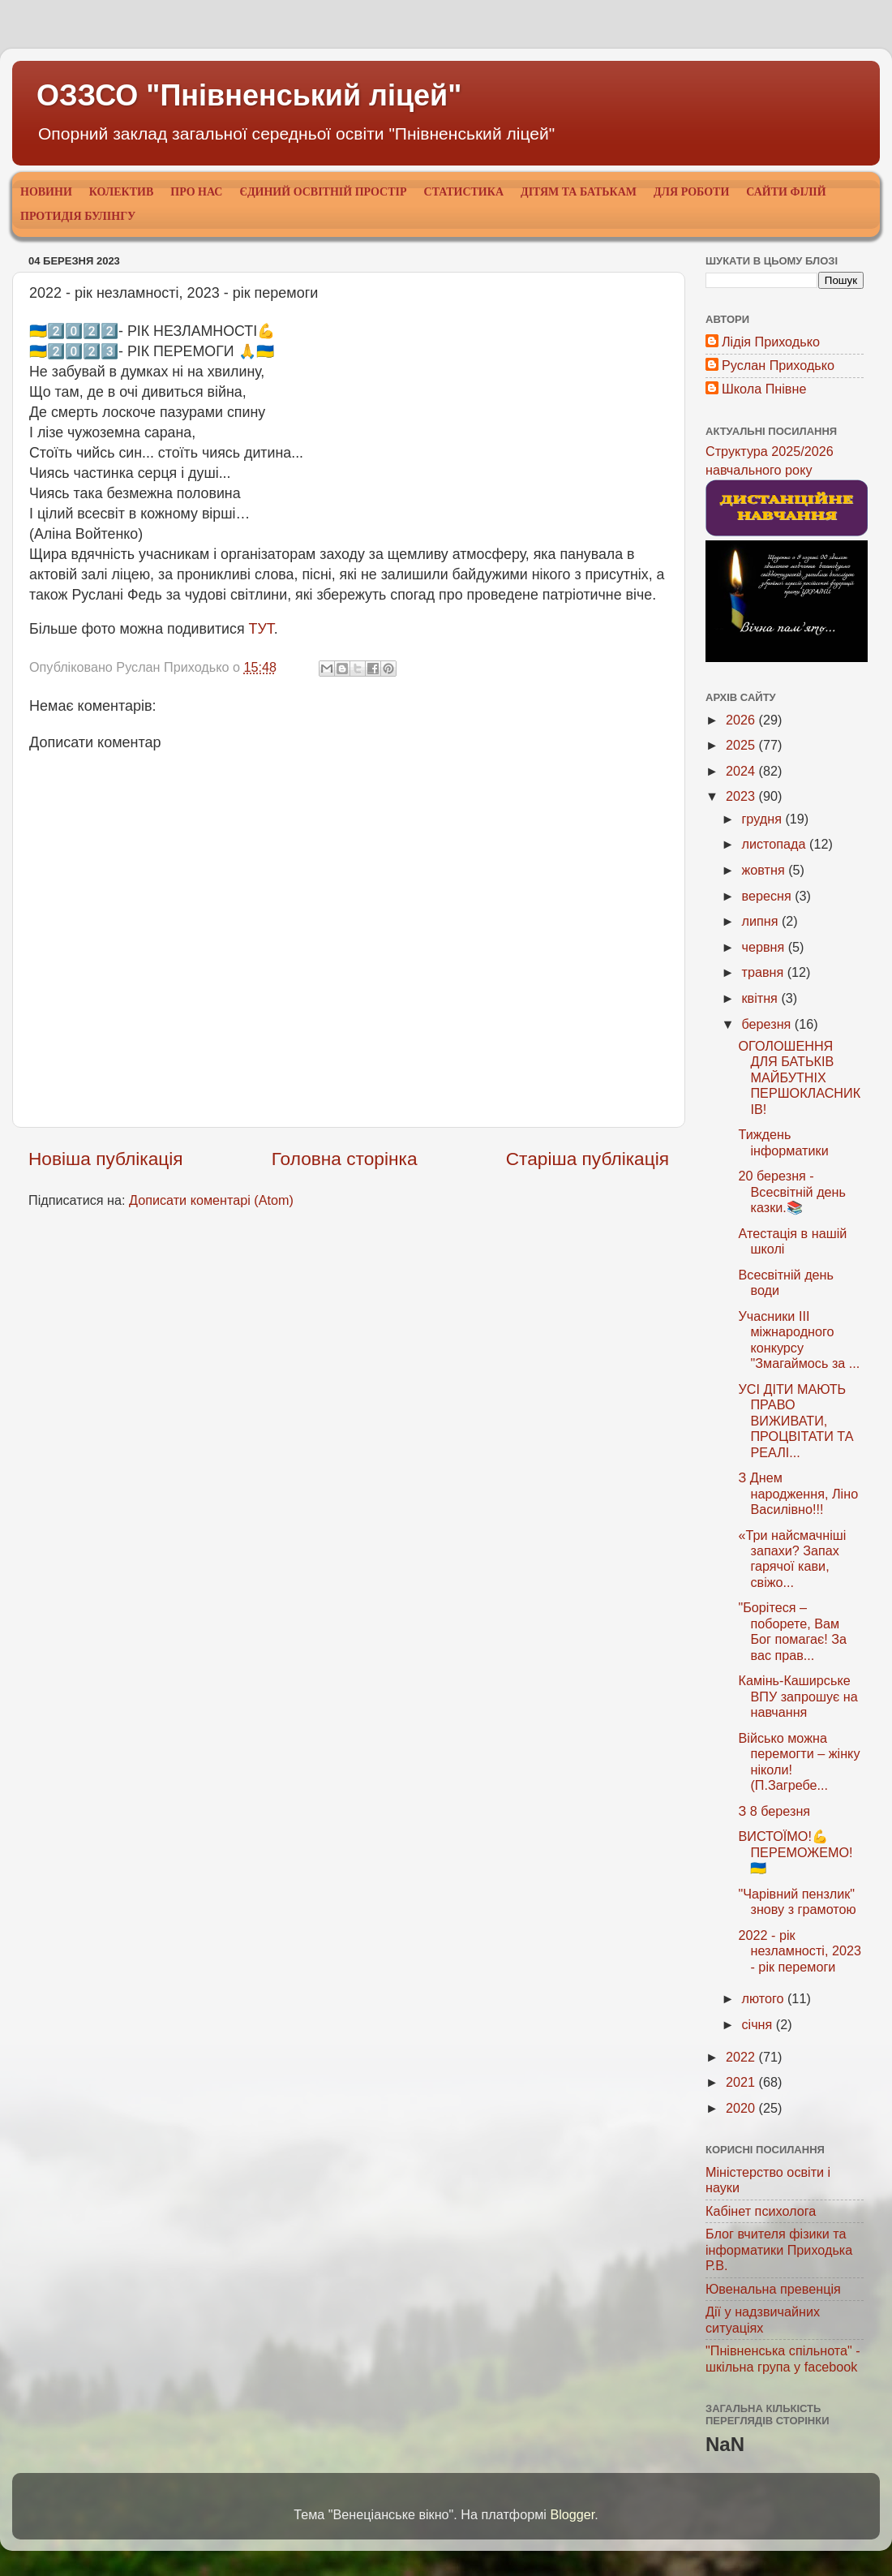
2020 (742, 2108)
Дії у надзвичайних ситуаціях (762, 2319)
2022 (742, 2056)
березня (767, 1024)
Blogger (572, 2514)
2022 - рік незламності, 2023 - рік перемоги (799, 1951)
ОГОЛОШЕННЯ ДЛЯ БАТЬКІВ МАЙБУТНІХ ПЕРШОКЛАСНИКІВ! (799, 1077)
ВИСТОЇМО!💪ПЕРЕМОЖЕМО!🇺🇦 (795, 1852)
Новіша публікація (105, 1158)
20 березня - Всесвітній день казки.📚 (792, 1191)
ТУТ (261, 629)
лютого (764, 1998)
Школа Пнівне (764, 388)
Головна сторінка (345, 1158)
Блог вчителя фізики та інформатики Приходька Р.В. (778, 2249)
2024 (742, 770)
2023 (742, 796)
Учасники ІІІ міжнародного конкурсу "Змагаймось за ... (799, 1339)
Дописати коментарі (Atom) (211, 1200)
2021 (742, 2082)
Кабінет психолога (760, 2211)
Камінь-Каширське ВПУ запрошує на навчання (797, 1696)
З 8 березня (774, 1811)
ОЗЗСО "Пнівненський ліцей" (248, 95)
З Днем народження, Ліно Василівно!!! (798, 1493)
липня (761, 921)
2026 (742, 719)
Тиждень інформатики (783, 1142)
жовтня (764, 869)
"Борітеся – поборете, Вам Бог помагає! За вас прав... (792, 1631)
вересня (768, 895)
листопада (775, 843)
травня (764, 972)
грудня (763, 818)
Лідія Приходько (771, 341)
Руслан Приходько (778, 365)
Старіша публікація (587, 1158)
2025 (742, 745)
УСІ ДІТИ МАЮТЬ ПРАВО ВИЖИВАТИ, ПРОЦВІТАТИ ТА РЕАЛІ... (795, 1421)
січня (758, 2024)
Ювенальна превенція (773, 2288)
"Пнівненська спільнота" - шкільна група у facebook (782, 2358)
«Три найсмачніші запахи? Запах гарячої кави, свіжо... (792, 1558)
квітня (761, 998)
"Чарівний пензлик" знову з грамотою (797, 1901)
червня (764, 947)
